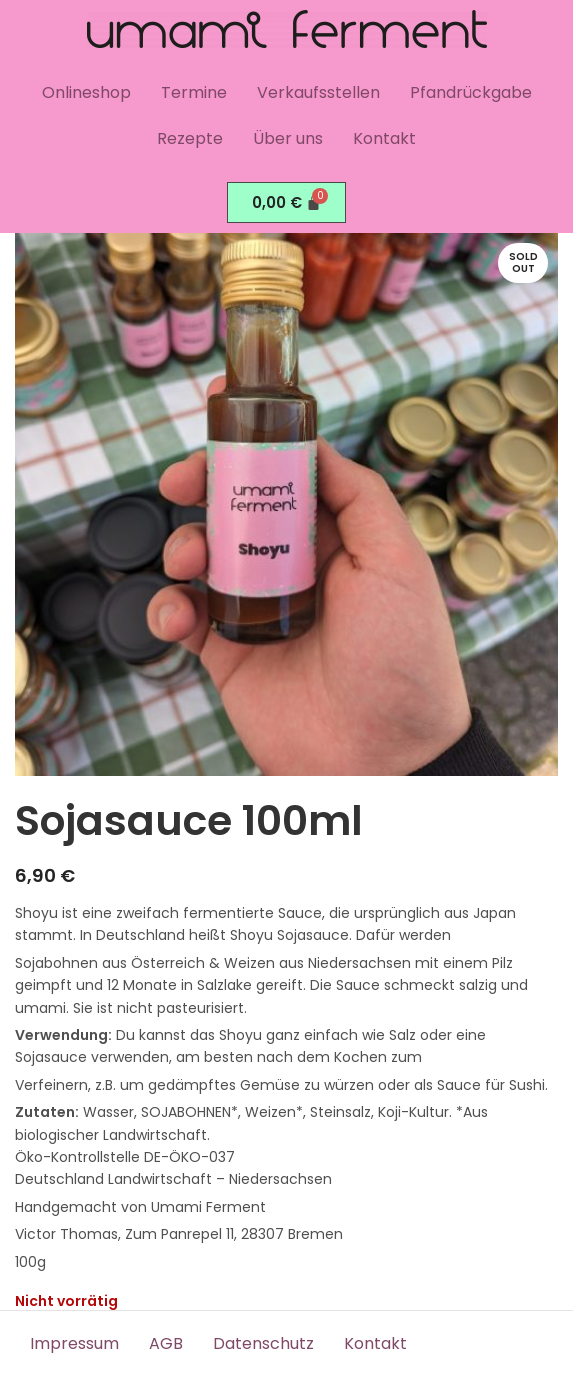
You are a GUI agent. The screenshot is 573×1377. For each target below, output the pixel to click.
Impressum (74, 1343)
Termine (194, 92)
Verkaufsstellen (318, 92)
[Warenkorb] (287, 202)
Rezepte (190, 138)
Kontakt (384, 138)
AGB (166, 1343)
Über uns (288, 138)
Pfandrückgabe (471, 92)
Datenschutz (263, 1343)
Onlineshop (86, 92)
